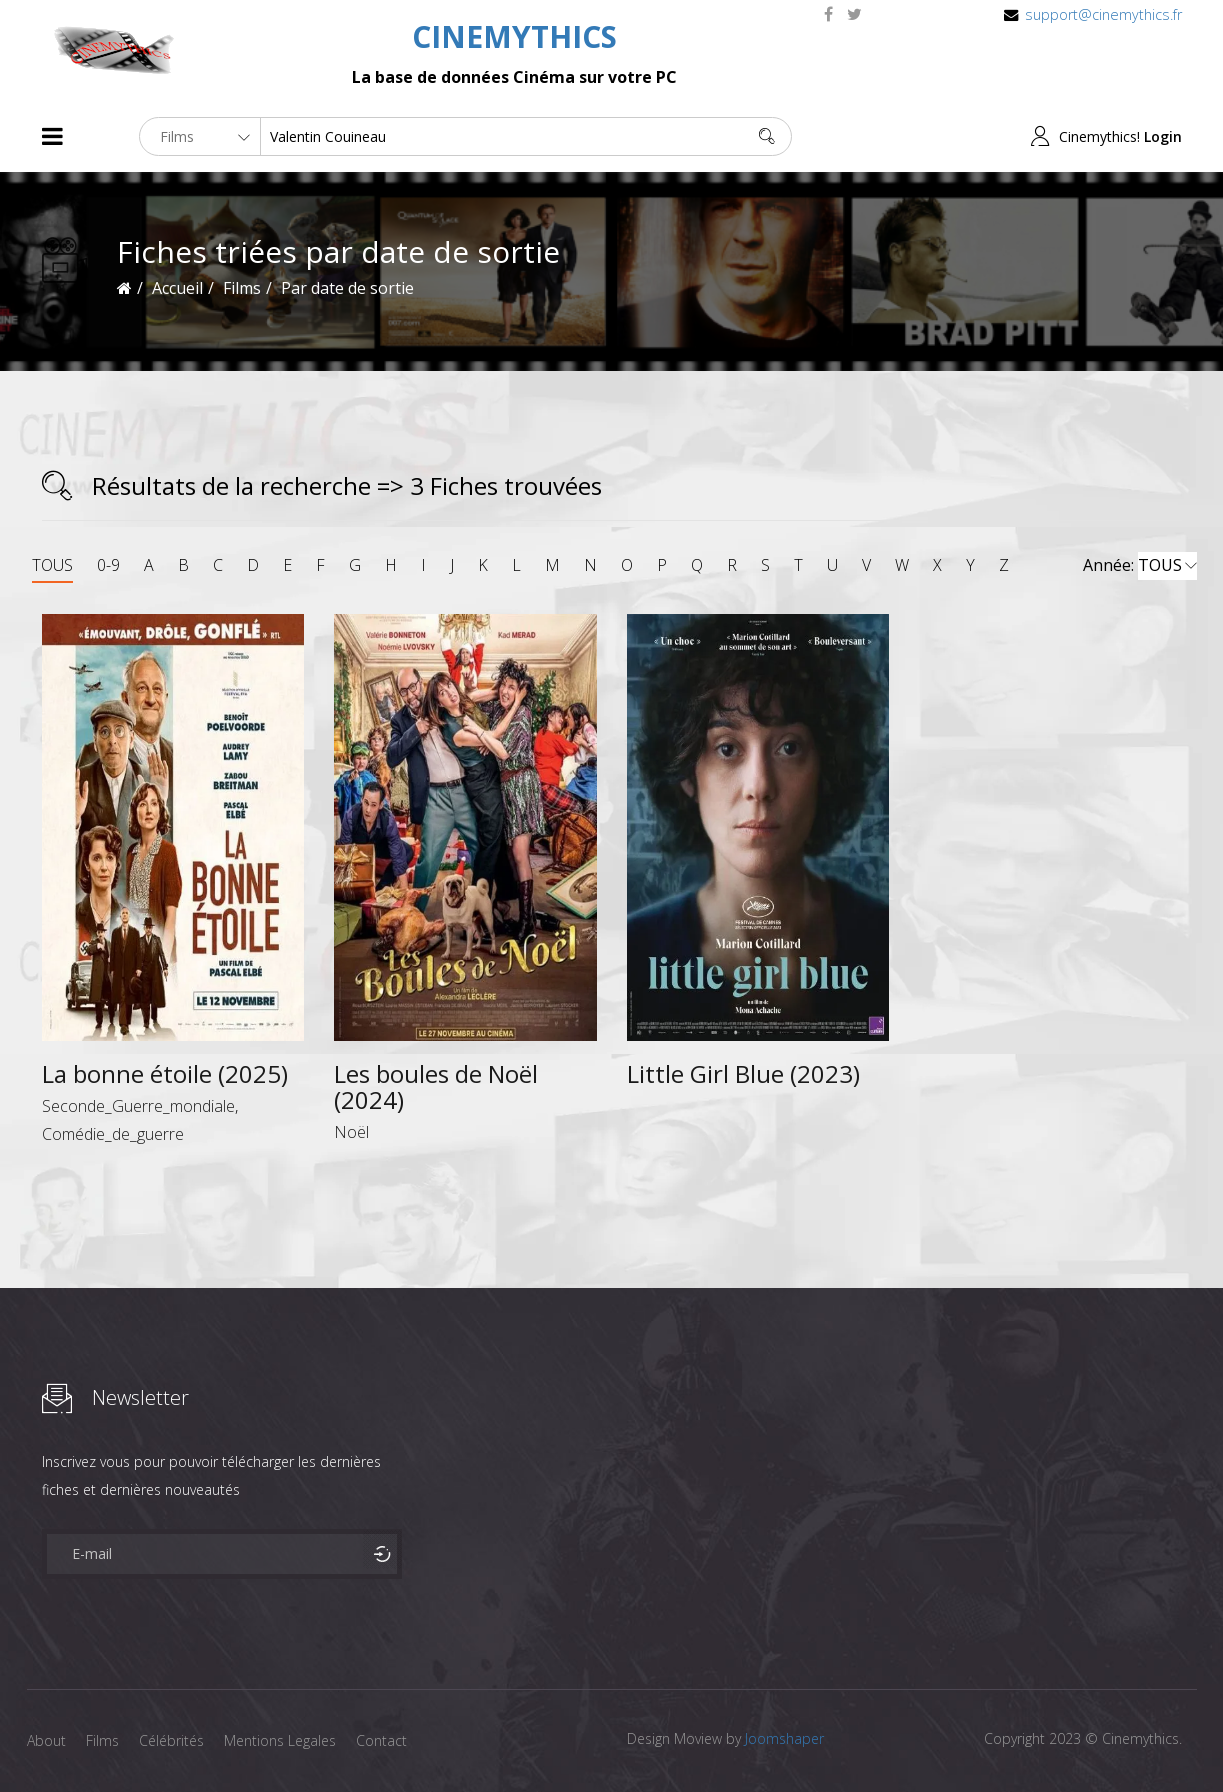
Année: (1140, 566)
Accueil (177, 288)
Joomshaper (784, 1738)
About (46, 1740)
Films (102, 1740)
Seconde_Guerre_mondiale (138, 1106)
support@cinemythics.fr (1103, 14)
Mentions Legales (280, 1740)
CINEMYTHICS (514, 36)
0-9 (108, 565)
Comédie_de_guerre (113, 1134)
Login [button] (1163, 136)
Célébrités (171, 1740)
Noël (351, 1132)
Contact (381, 1740)
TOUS (52, 565)
